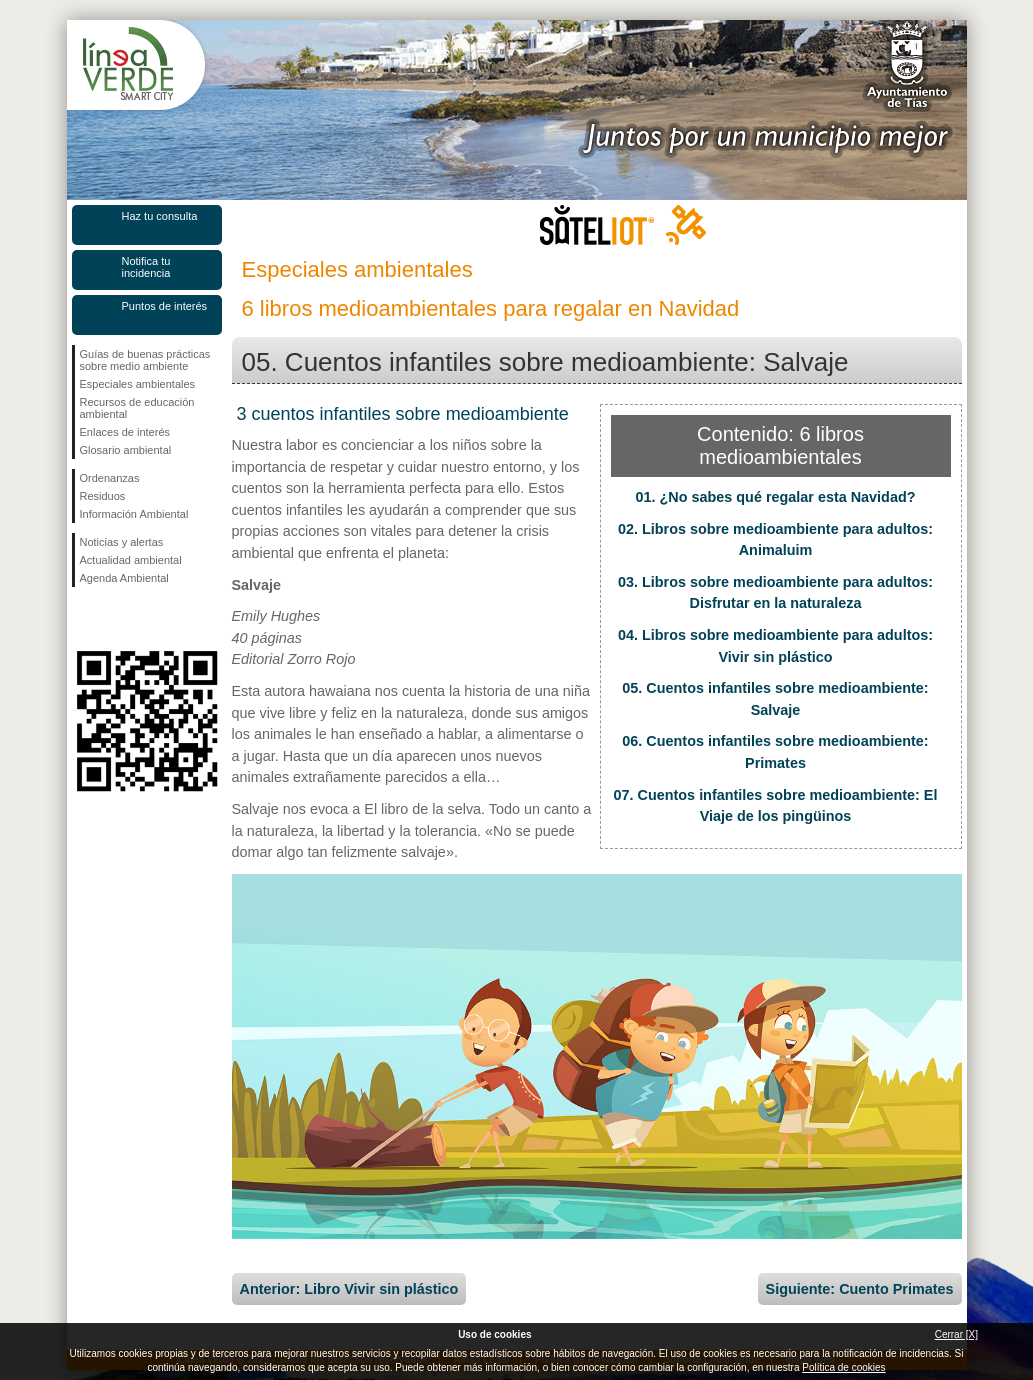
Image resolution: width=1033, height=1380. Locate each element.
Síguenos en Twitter (117, 619)
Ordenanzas (110, 478)
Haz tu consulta (160, 216)
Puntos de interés (165, 306)
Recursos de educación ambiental (137, 408)
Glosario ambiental (126, 450)
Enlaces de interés (125, 432)
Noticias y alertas (122, 542)
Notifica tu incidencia (146, 267)
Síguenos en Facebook (84, 619)
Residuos (103, 496)
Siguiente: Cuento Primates (860, 1289)
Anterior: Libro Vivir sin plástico (349, 1289)
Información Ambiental (134, 514)
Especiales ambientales (138, 384)
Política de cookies (843, 1367)
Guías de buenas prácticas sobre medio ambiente (145, 360)
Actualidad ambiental (131, 560)
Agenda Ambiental (124, 578)
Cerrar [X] (956, 1334)
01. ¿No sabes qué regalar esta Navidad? (776, 497)
